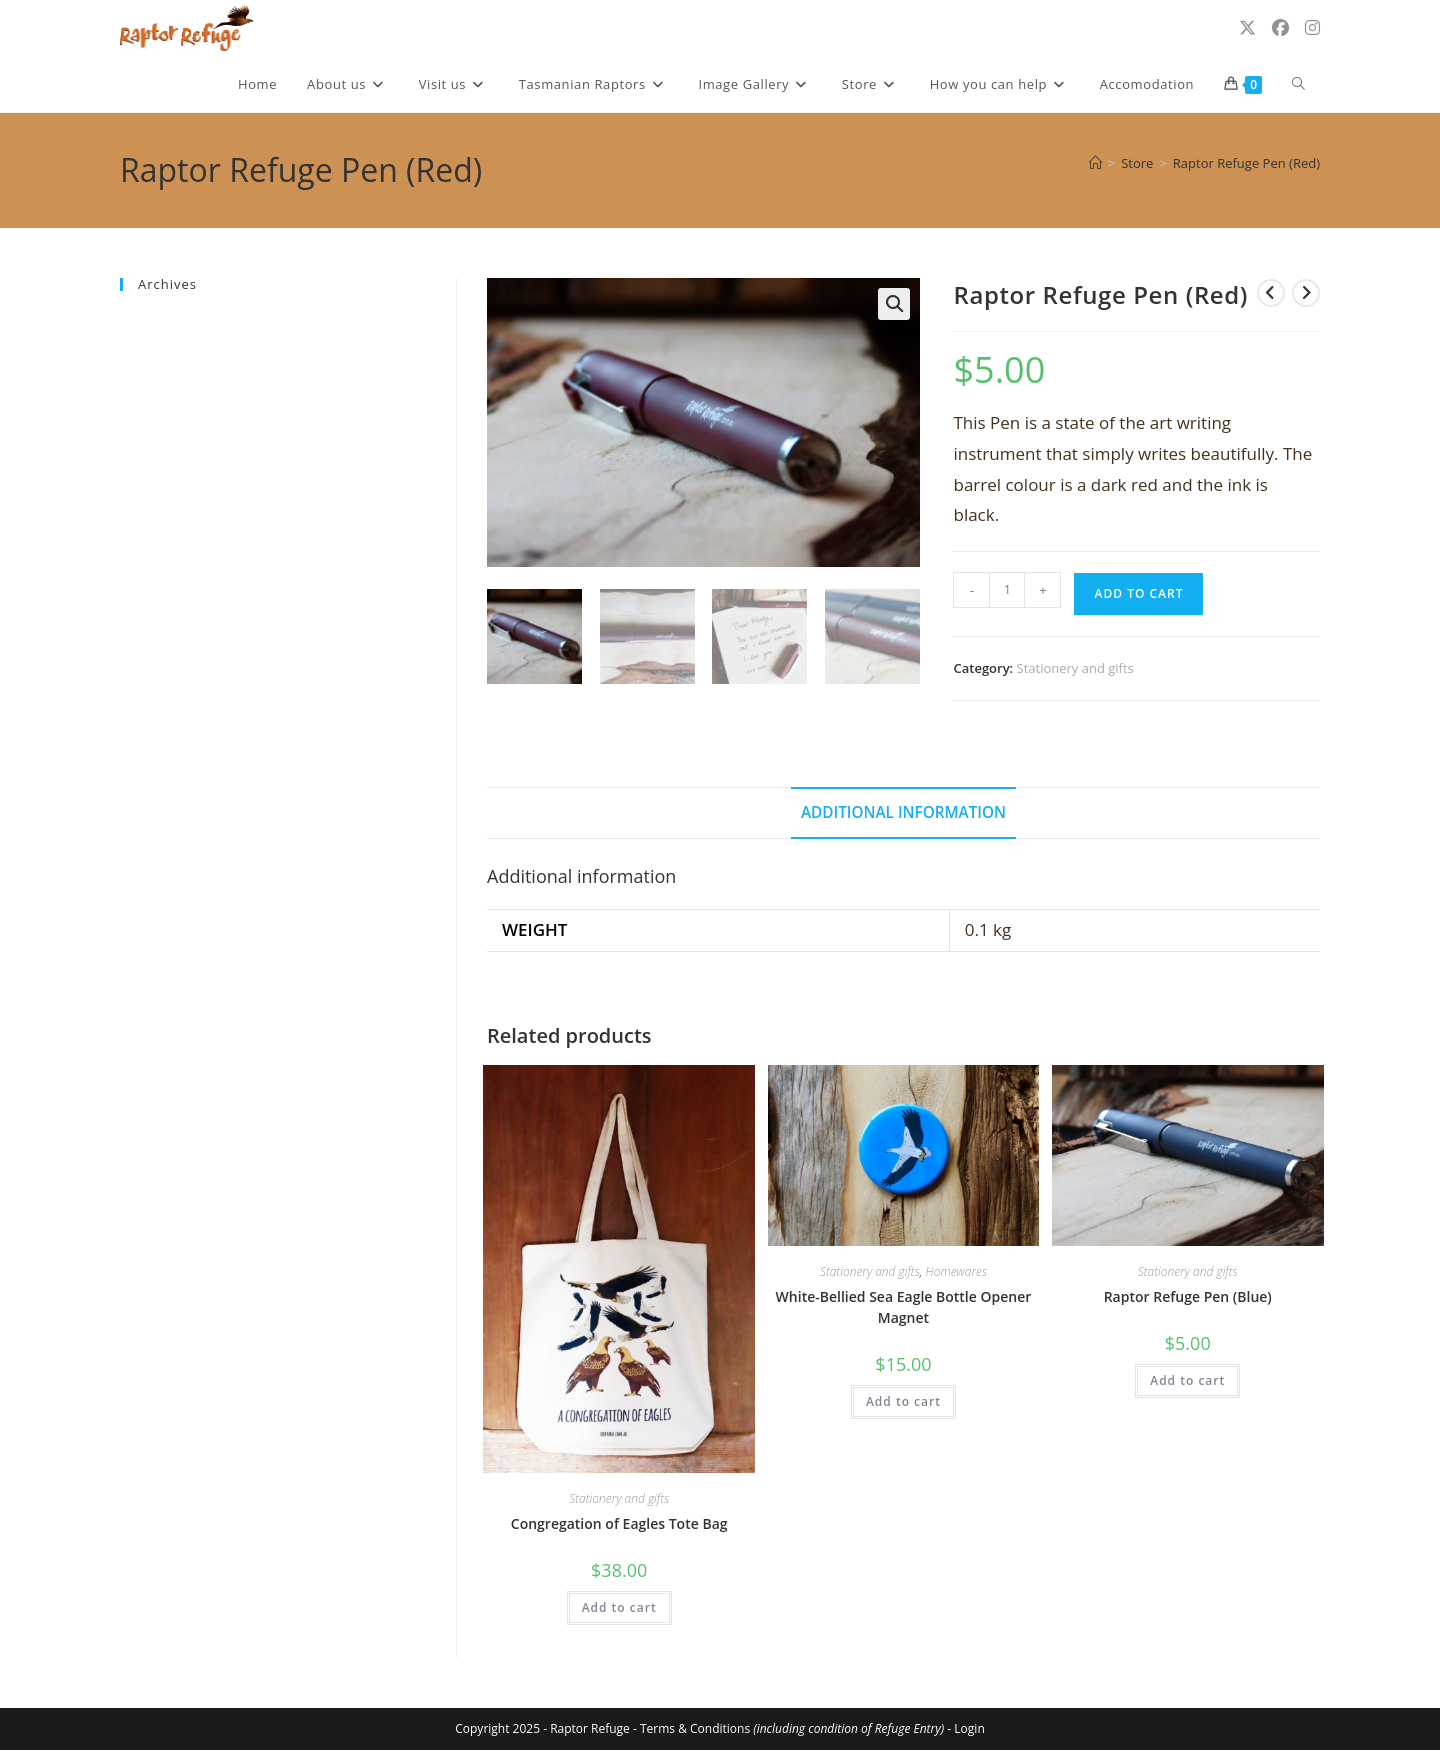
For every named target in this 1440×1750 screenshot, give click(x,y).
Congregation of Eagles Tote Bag (619, 1523)
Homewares (956, 1271)
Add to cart (1138, 593)
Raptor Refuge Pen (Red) (1246, 163)
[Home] (1095, 163)
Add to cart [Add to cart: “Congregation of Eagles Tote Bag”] (619, 1607)
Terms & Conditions (792, 1728)
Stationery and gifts (1075, 668)
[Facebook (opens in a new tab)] (1280, 27)
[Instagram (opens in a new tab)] (1312, 27)
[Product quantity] (1007, 590)
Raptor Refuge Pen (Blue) (1188, 1296)
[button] (894, 304)
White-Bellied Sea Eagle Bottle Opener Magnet (904, 1307)
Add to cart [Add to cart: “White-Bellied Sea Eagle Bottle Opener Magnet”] (903, 1401)
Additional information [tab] (903, 812)
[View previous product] (1271, 293)
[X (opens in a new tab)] (1247, 27)
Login (969, 1728)
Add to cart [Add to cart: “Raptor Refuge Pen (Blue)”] (1187, 1380)
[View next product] (1306, 293)
